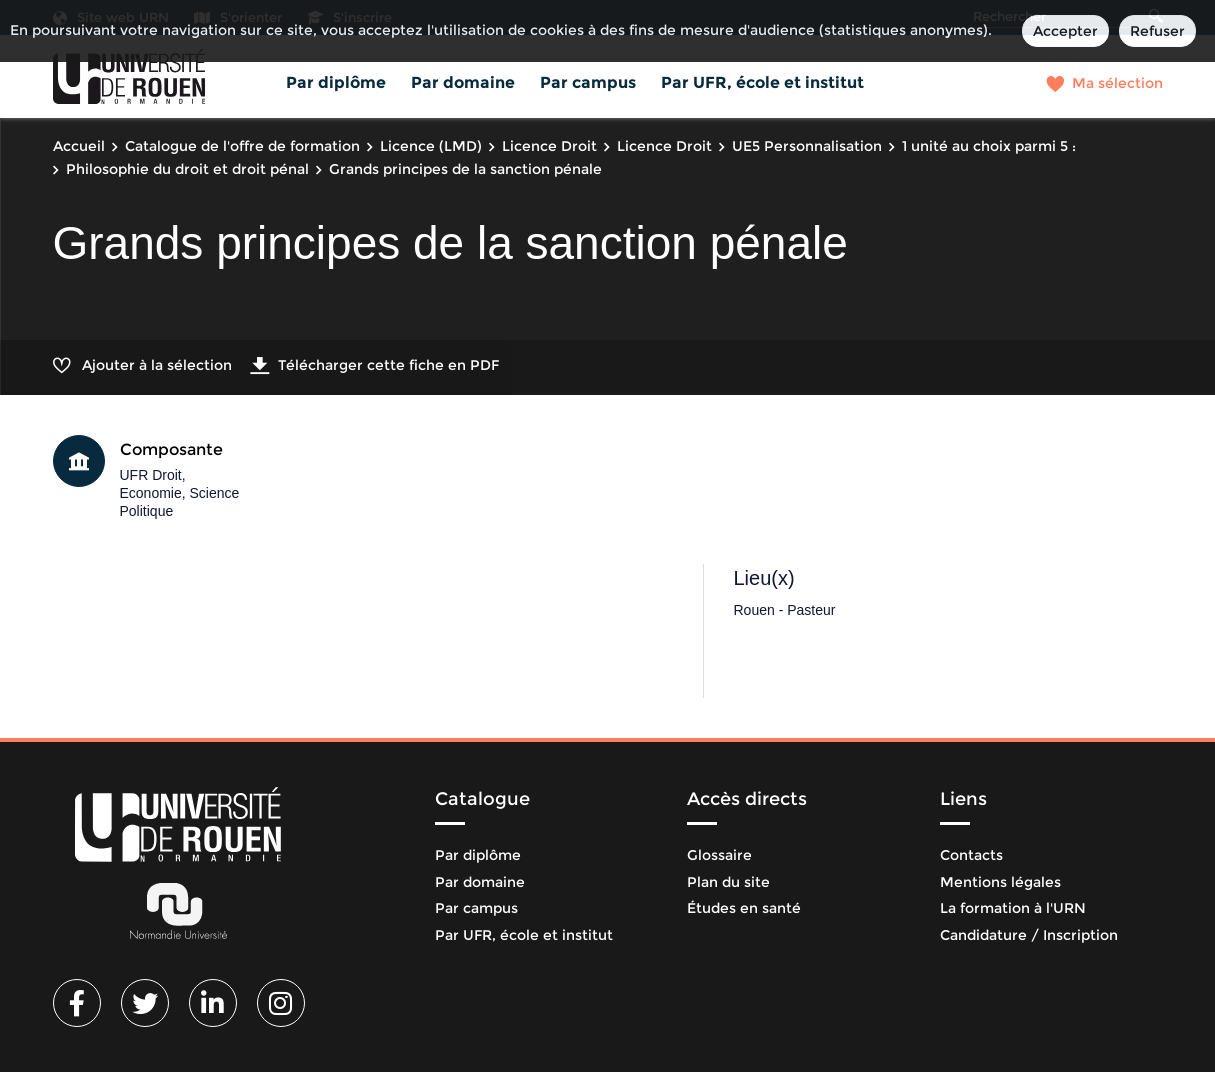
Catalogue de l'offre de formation (242, 146)
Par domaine (463, 82)
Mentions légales (1000, 882)
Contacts (971, 855)
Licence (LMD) (431, 146)
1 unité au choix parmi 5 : (989, 146)
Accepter (1065, 31)
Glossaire (719, 855)
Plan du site (728, 882)
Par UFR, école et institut (762, 82)
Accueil (79, 146)
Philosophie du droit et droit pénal (187, 169)
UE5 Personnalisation (807, 146)
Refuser (1157, 31)
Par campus (588, 82)
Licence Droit (549, 146)
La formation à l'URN (1013, 908)
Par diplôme (336, 82)
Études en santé (744, 908)
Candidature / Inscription (1029, 935)
